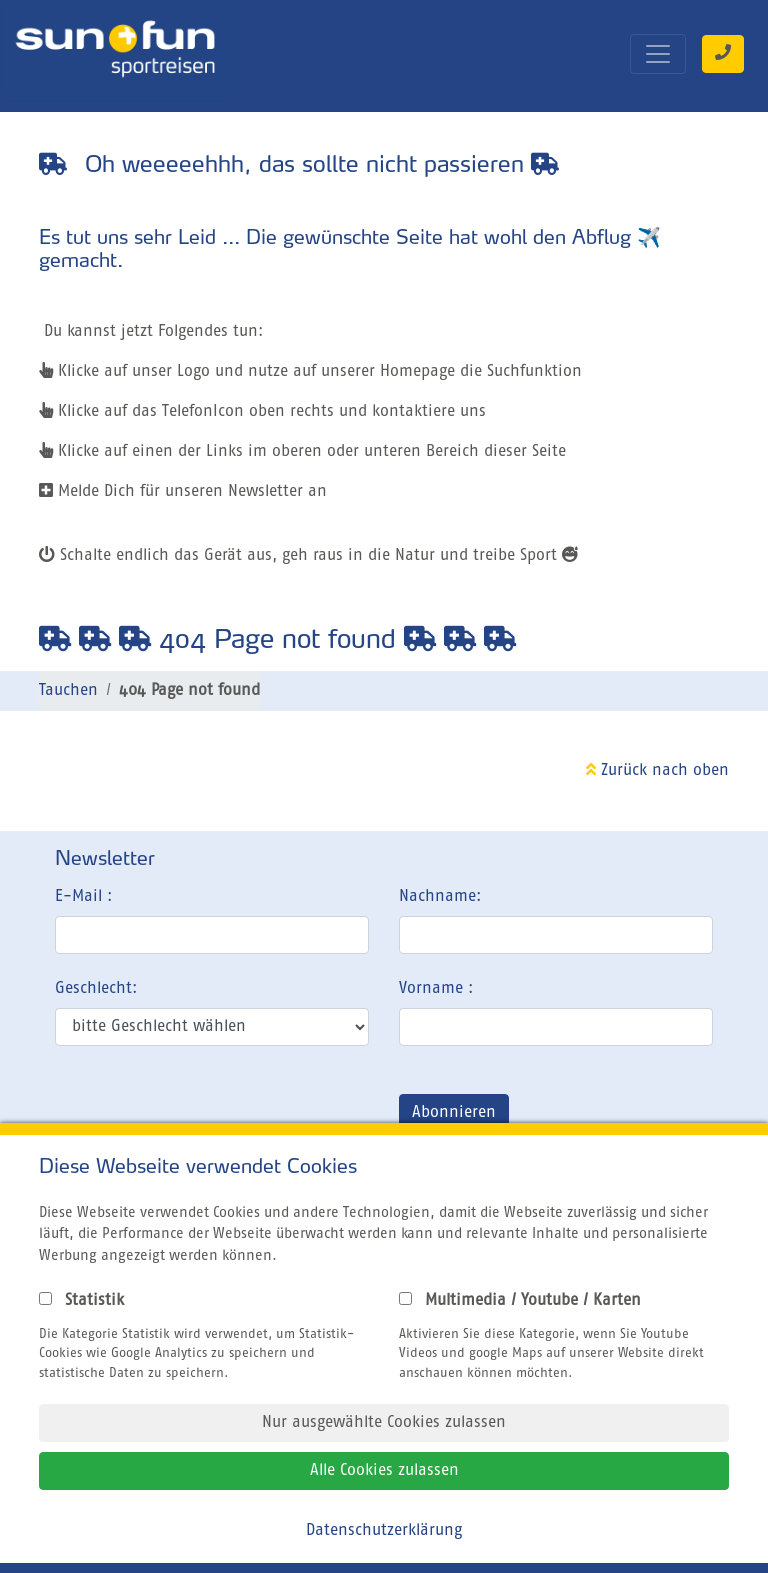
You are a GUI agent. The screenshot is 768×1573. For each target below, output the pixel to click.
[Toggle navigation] (658, 54)
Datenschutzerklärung (384, 1531)
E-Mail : (83, 897)
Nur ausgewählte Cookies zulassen (384, 1423)
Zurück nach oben (657, 771)
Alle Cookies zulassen (384, 1471)
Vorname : (436, 989)
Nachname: (440, 897)
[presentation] (207, 1117)
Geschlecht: (96, 989)
